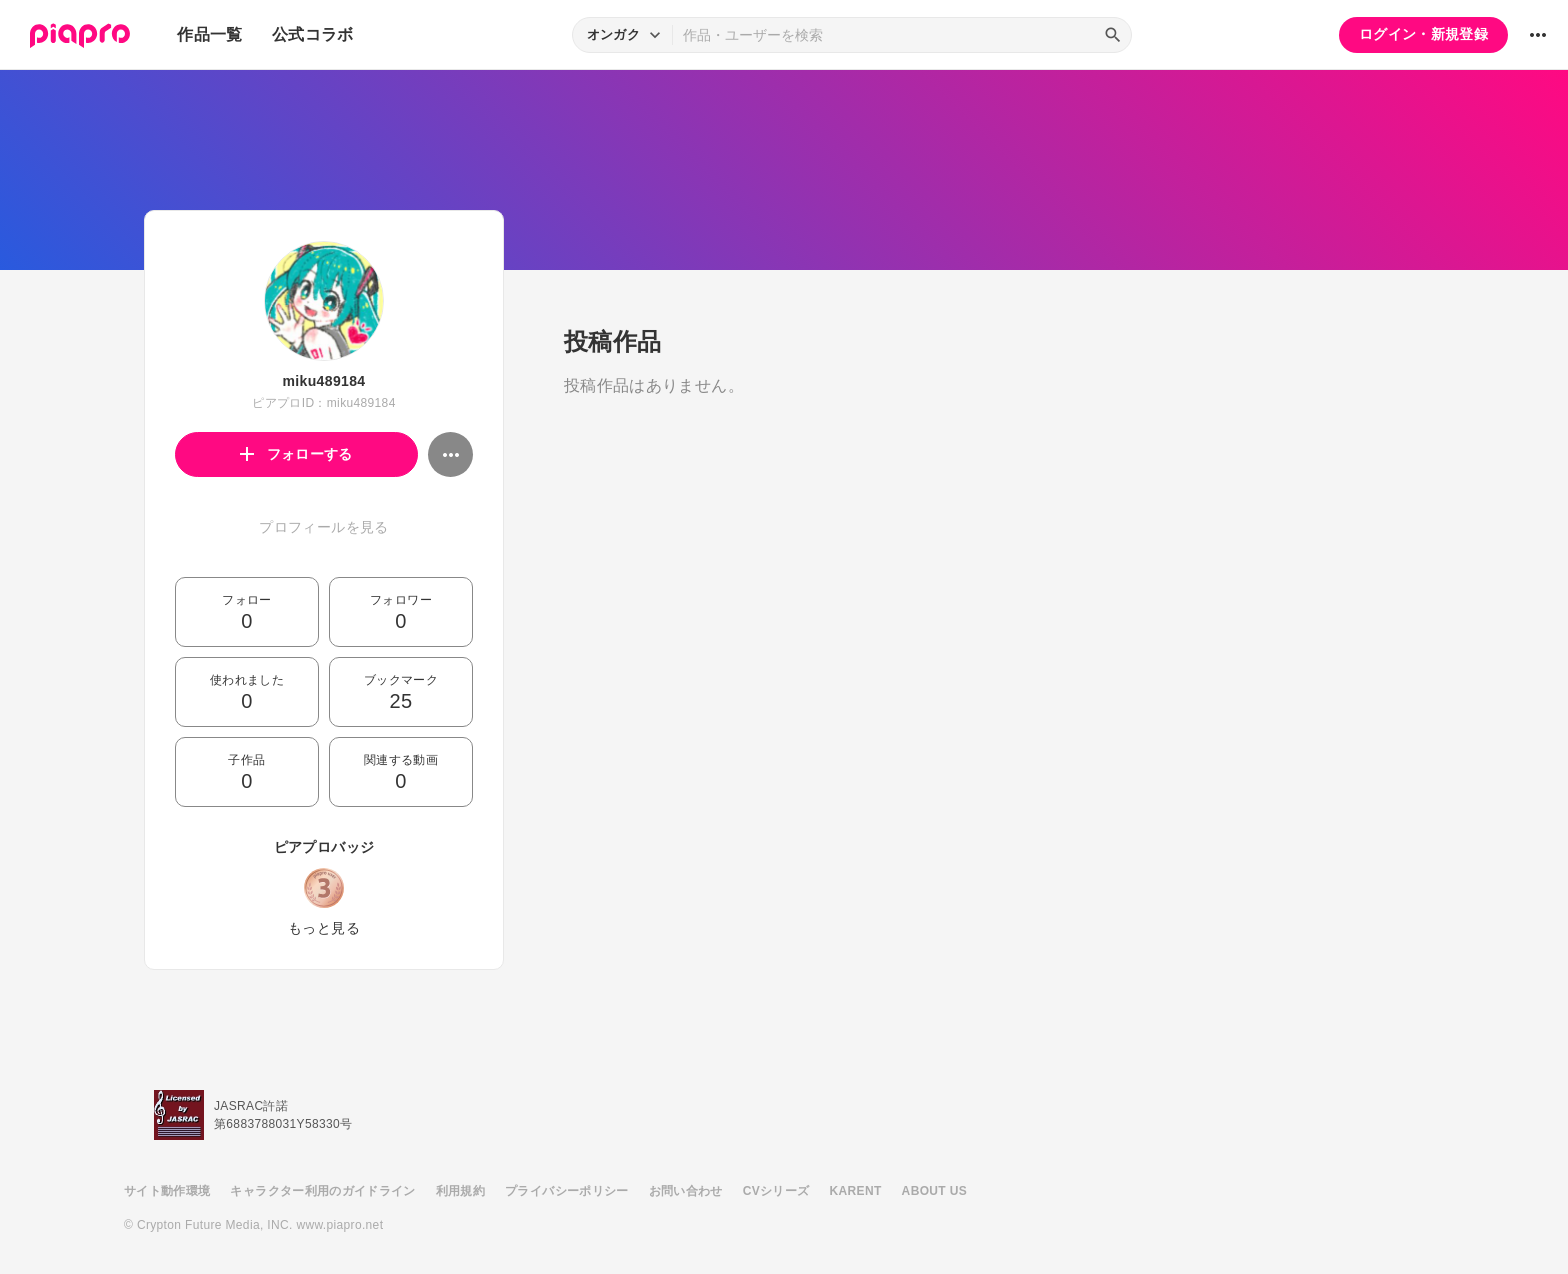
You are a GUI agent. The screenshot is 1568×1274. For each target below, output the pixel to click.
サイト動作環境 (167, 1191)
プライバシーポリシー (567, 1191)
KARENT (856, 1191)
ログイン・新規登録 (1423, 34)
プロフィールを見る (323, 527)
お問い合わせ (686, 1191)
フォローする (296, 454)
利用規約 (460, 1191)
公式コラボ (313, 34)
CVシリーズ (776, 1191)
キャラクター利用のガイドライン (322, 1191)
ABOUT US (934, 1191)
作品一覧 (209, 34)
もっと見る (324, 928)
